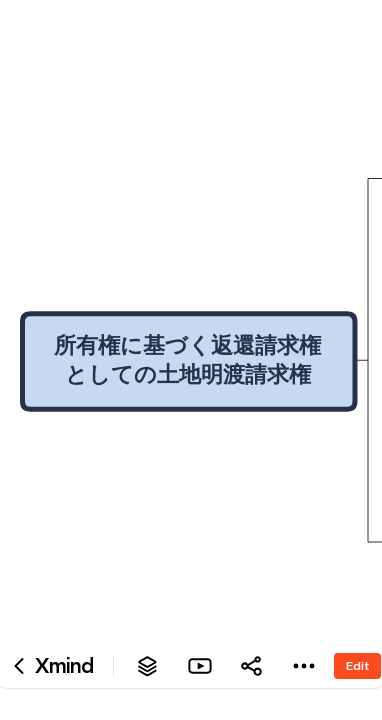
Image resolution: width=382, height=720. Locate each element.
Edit (357, 665)
